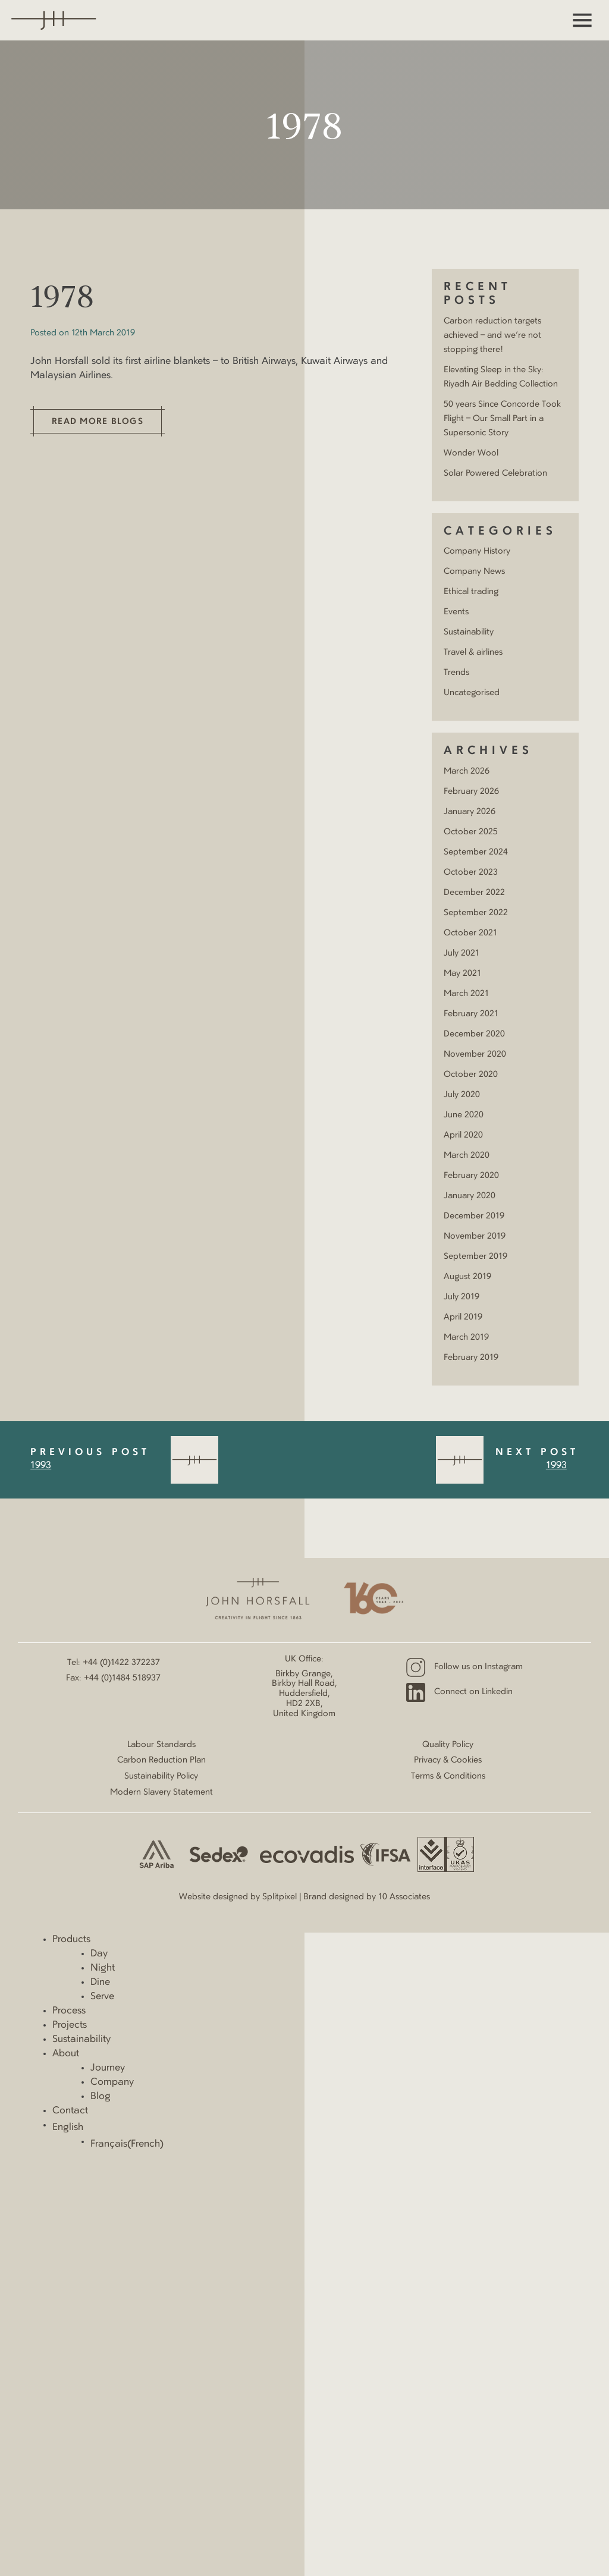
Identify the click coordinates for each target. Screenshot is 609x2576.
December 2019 (474, 1216)
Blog (100, 2096)
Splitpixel (279, 1897)
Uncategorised (472, 693)
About (65, 2054)
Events (456, 612)
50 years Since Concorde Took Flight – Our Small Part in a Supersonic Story (502, 418)
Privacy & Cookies (448, 1760)
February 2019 (471, 1357)
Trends (456, 672)
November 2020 (475, 1054)
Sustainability (469, 632)
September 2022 (476, 913)
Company (112, 2082)
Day (99, 1954)
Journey (107, 2068)
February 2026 (471, 791)
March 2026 (466, 771)
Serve (102, 1997)
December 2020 (474, 1034)
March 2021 (466, 993)
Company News (474, 571)
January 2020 (469, 1196)
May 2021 (462, 973)
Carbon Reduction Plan (161, 1760)
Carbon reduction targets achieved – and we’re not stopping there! (492, 335)
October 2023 (471, 872)
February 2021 (471, 1014)
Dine (100, 1982)
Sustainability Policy (161, 1776)
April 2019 (463, 1317)
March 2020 (466, 1155)
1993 (40, 1466)
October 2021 (470, 933)
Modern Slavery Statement (161, 1792)
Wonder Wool (471, 453)
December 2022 (474, 892)
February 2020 (471, 1175)
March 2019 (466, 1337)
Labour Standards (161, 1745)
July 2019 (461, 1297)
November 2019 (475, 1236)
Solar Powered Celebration (495, 473)
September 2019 (475, 1256)
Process (69, 2011)
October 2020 (471, 1074)
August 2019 (467, 1277)
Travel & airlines (473, 652)
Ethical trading (471, 592)
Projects (69, 2025)
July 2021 (461, 953)
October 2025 (471, 832)
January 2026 (469, 812)
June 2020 (464, 1115)
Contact (70, 2111)
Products (71, 1939)
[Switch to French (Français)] (349, 2144)
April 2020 (463, 1135)
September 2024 (476, 852)
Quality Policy (447, 1745)
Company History (477, 551)
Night (102, 1968)
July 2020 (462, 1095)
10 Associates (404, 1897)
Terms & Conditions (448, 1776)
